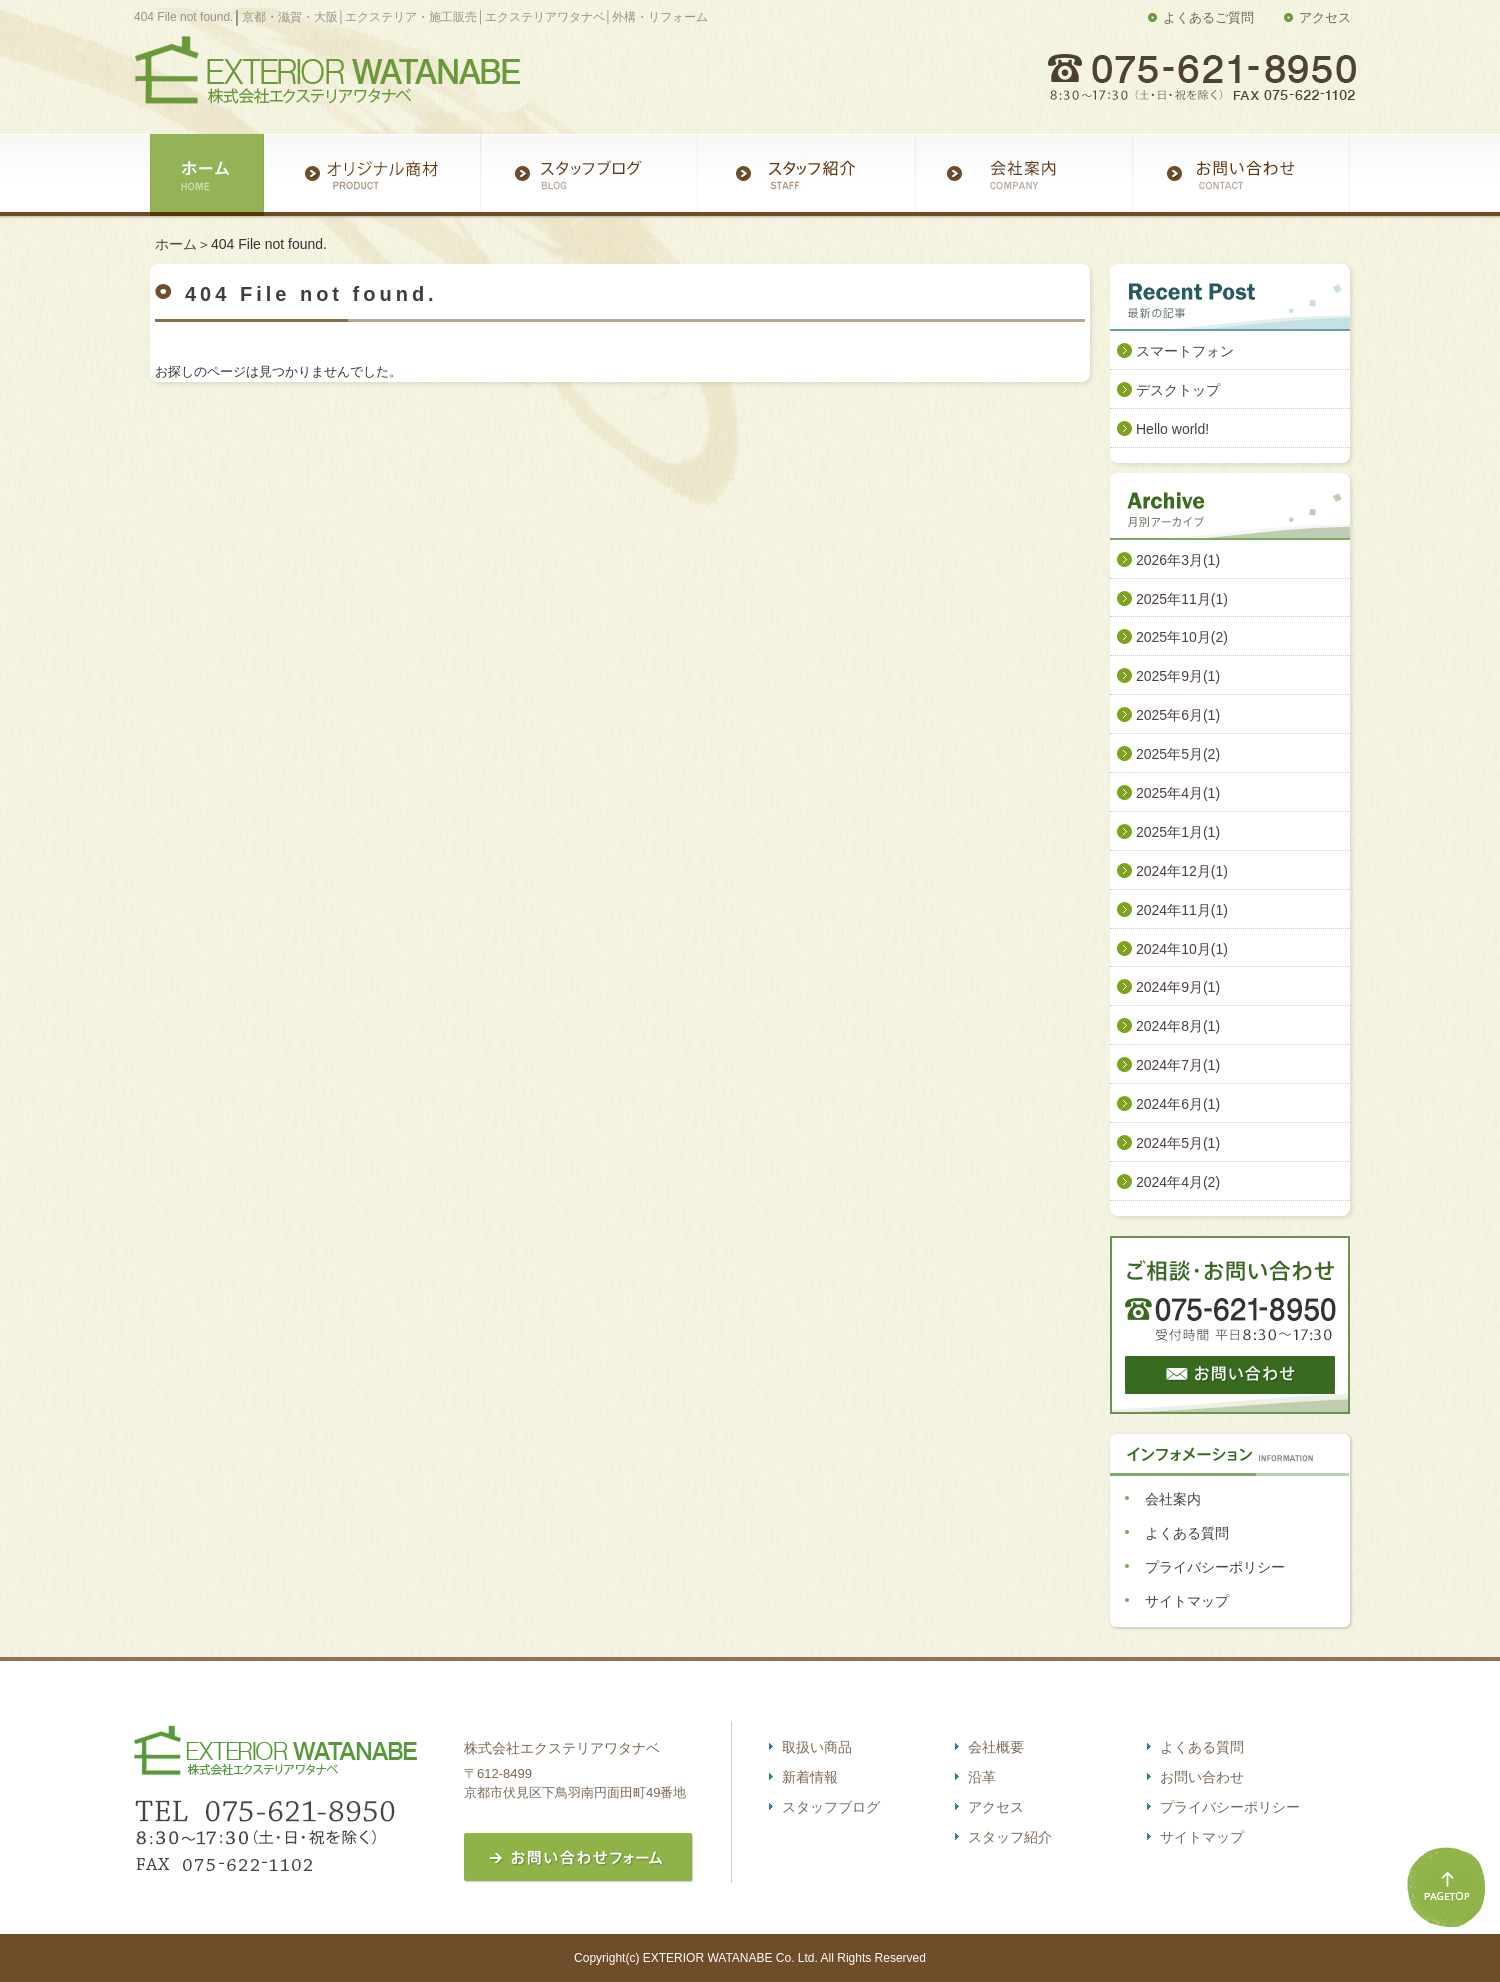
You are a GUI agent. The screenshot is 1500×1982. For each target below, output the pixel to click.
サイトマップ (1187, 1601)
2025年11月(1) (1182, 599)
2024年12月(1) (1182, 871)
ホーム (176, 244)
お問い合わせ (1202, 1777)
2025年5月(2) (1178, 754)
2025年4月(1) (1178, 793)
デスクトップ (1178, 390)
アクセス (1325, 17)
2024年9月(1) (1178, 987)
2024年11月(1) (1182, 910)
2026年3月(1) (1178, 560)
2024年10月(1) (1182, 949)
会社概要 (996, 1747)
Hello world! (1172, 429)
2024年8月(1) (1178, 1026)
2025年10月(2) (1182, 637)
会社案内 (1173, 1499)
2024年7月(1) (1178, 1065)
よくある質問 (1187, 1533)
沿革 (982, 1777)
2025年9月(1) (1178, 676)
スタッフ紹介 (1010, 1837)
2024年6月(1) (1178, 1104)
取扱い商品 (817, 1747)
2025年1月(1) (1178, 832)
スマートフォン (1185, 351)
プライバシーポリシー (1215, 1567)
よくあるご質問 (1208, 17)
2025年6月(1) (1178, 715)
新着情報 (810, 1777)
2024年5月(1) (1178, 1143)
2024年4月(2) (1178, 1182)
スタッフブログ (831, 1807)
